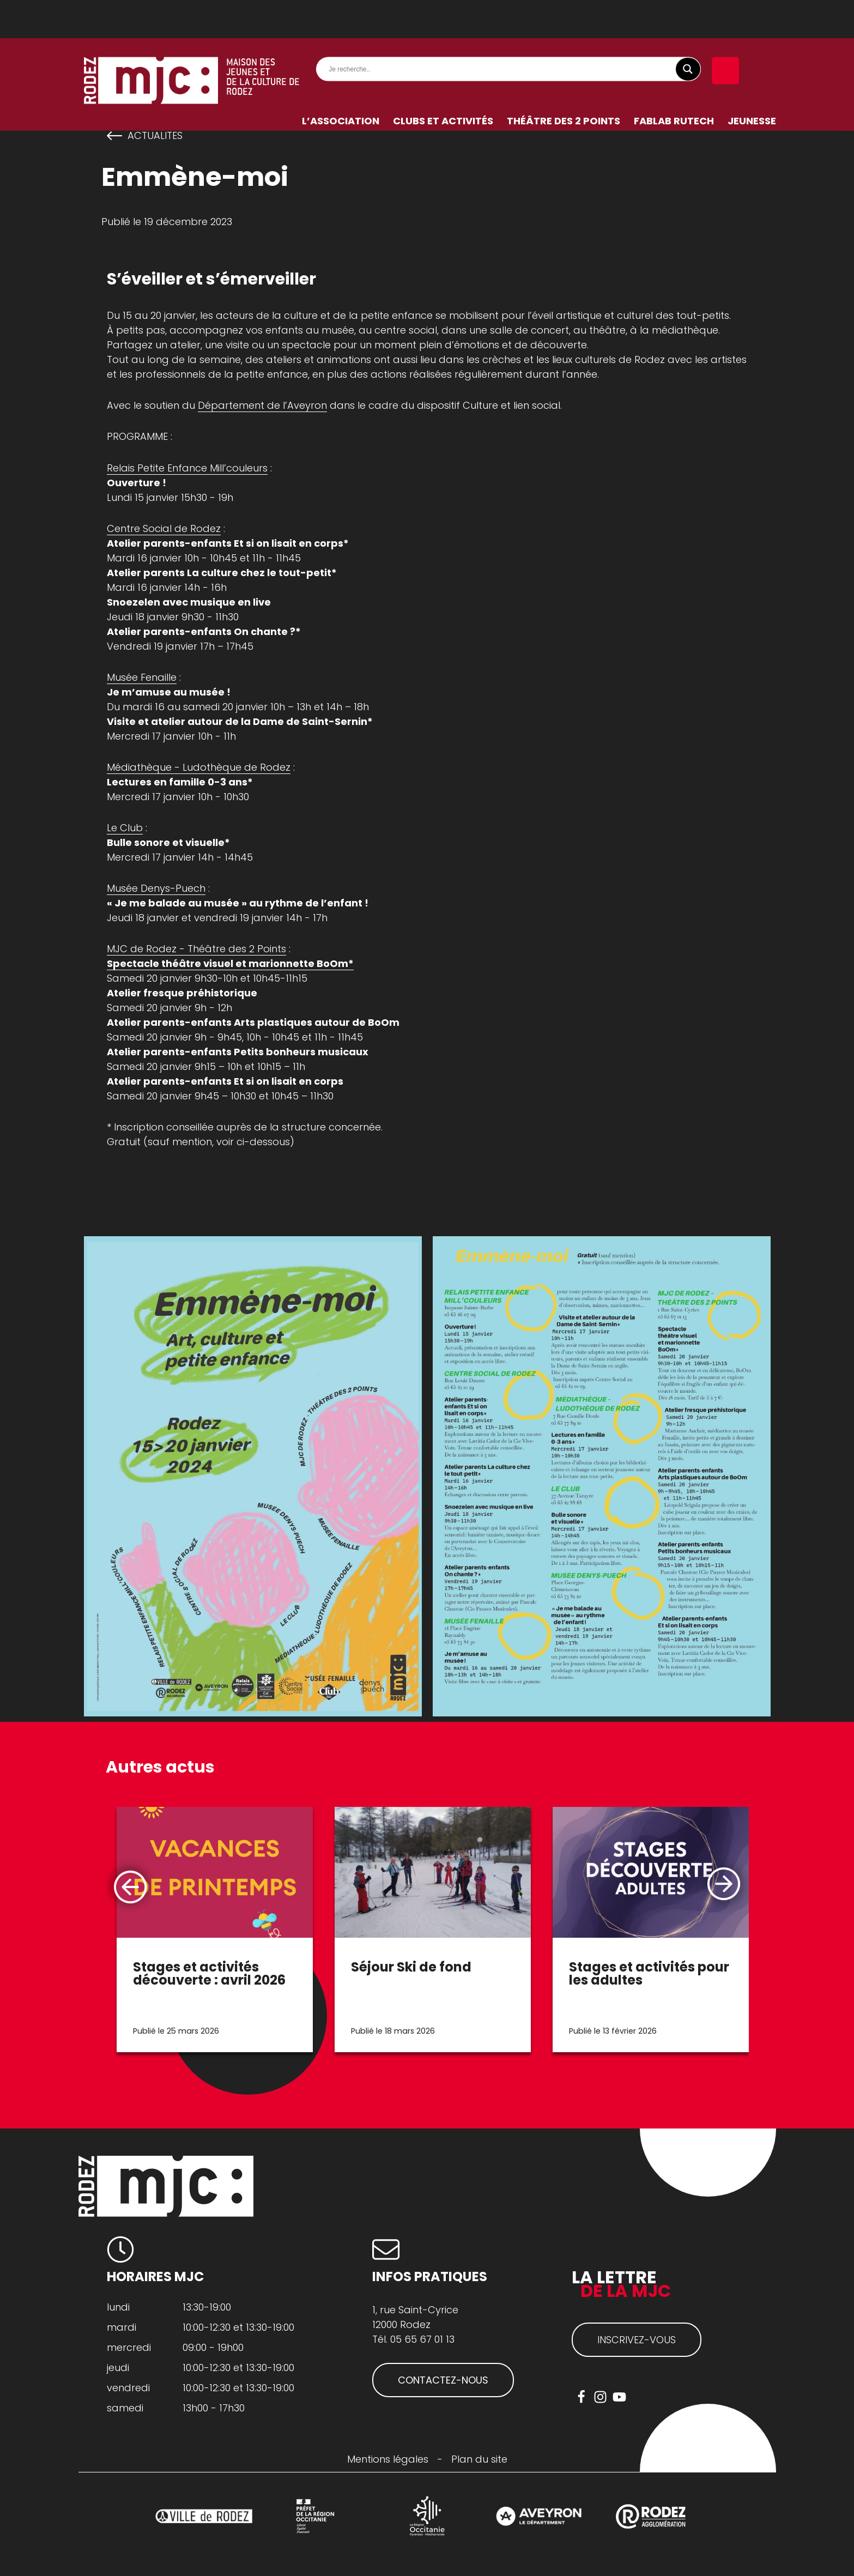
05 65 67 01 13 (422, 2339)
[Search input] (511, 31)
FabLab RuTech (674, 82)
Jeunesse (752, 82)
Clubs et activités (443, 82)
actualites (155, 136)
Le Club (125, 828)
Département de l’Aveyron (262, 405)
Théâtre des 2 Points (563, 82)
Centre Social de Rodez (164, 528)
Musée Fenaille (142, 677)
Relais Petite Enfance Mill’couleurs (187, 468)
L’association (340, 82)
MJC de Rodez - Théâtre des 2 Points (196, 949)
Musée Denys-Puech (156, 888)
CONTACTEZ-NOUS (443, 2380)
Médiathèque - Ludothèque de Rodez (198, 767)
